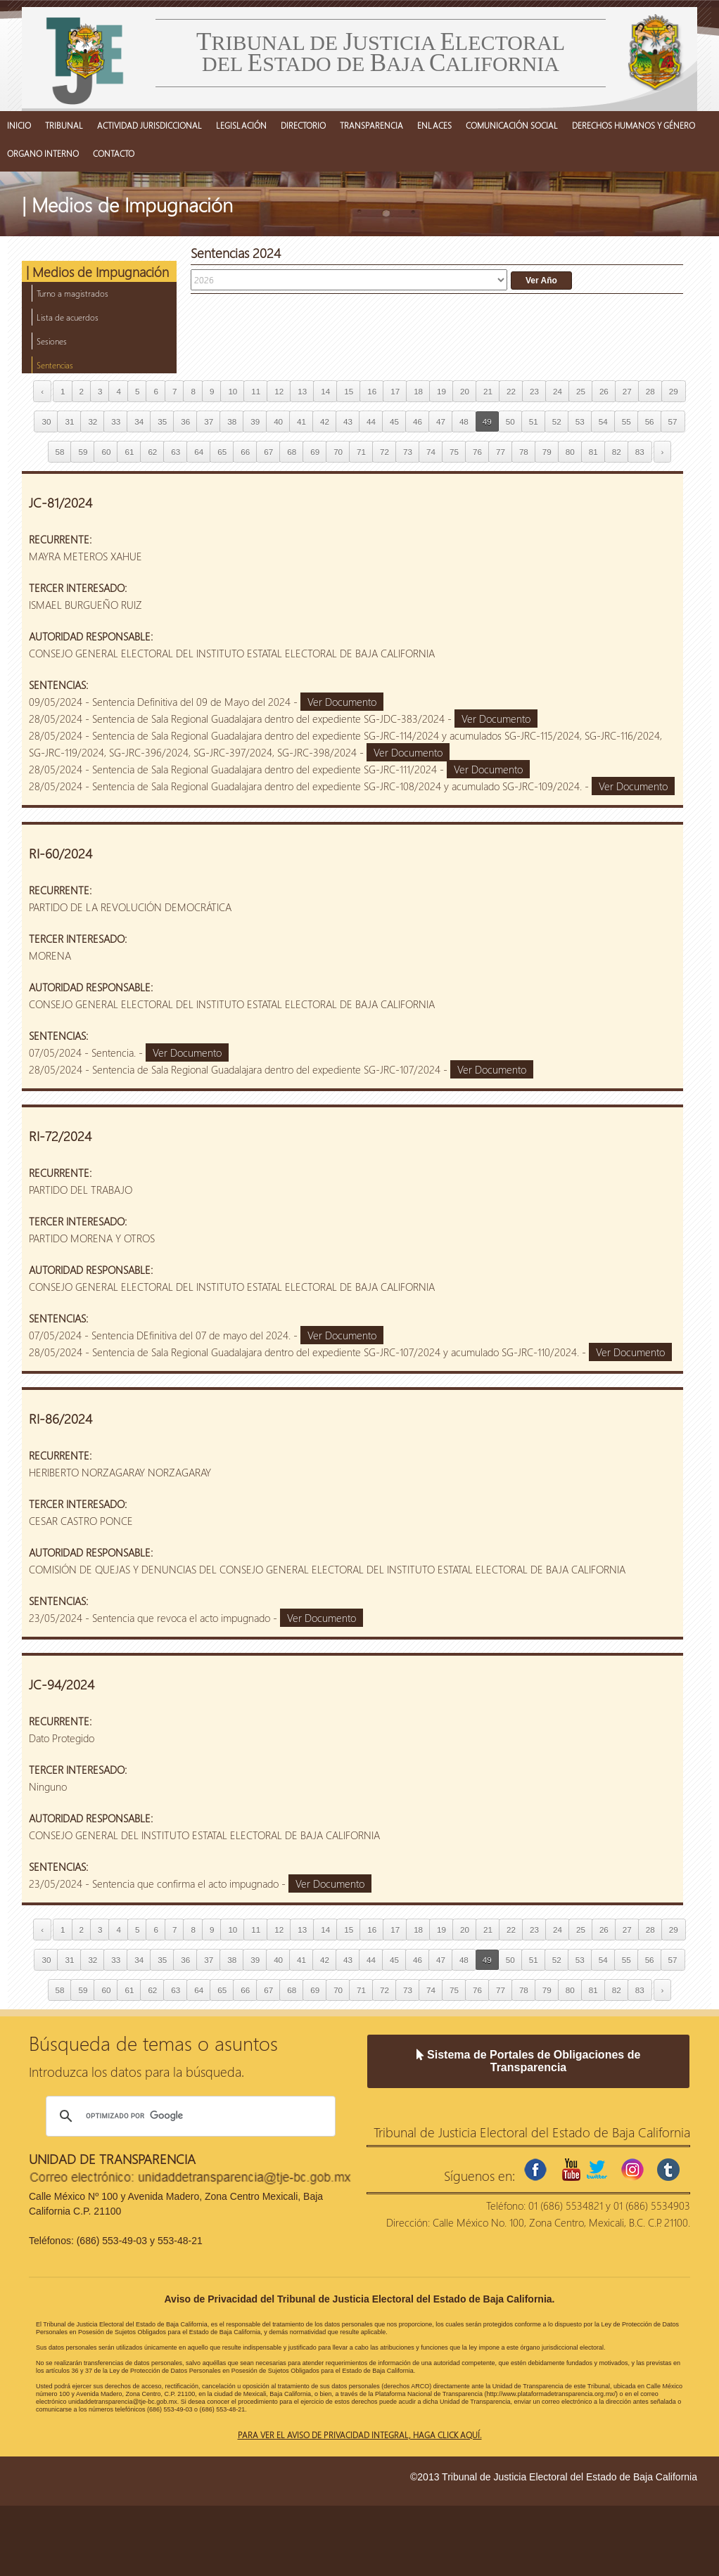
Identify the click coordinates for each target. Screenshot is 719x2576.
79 (547, 451)
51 (533, 421)
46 (417, 421)
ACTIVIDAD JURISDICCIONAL (149, 125)
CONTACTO (113, 153)
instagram (632, 2169)
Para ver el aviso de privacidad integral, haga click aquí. (360, 2434)
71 (361, 451)
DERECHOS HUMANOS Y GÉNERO (633, 125)
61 (129, 451)
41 (301, 421)
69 (314, 451)
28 (650, 391)
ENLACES (434, 125)
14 (325, 391)
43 (347, 421)
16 (371, 391)
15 (348, 391)
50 (510, 421)
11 (255, 391)
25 (580, 391)
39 (255, 421)
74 (430, 451)
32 (92, 421)
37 (208, 421)
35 (162, 421)
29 (673, 391)
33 (115, 421)
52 (556, 421)
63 (175, 451)
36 (185, 421)
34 (139, 421)
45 (394, 421)
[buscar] (188, 2116)
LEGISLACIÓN (241, 125)
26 (604, 391)
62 (152, 451)
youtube (571, 2169)
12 (279, 391)
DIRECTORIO (303, 125)
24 (557, 391)
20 (464, 391)
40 (278, 421)
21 (487, 391)
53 (580, 421)
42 (324, 421)
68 (291, 451)
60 (105, 451)
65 (222, 451)
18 (418, 391)
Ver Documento (341, 702)
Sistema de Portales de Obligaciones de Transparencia (528, 2061)
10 (232, 391)
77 (500, 451)
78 (523, 451)
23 (534, 391)
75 (454, 451)
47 (440, 421)
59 (82, 451)
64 (198, 451)
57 (672, 421)
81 (593, 451)
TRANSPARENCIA (371, 125)
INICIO (19, 125)
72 (384, 451)
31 (69, 421)
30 (46, 421)
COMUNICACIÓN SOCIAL (512, 125)
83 (639, 451)
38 (231, 421)
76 (477, 451)
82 (616, 451)
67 (268, 451)
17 (395, 391)
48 (464, 421)
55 (626, 421)
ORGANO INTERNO (43, 153)
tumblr (668, 2169)
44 (371, 421)
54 (603, 421)
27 (627, 391)
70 (338, 451)
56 (649, 421)
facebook (535, 2169)
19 (441, 391)
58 (60, 451)
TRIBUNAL (64, 125)
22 (511, 391)
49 (487, 421)
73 (407, 451)
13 (302, 391)
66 (245, 451)
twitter (596, 2169)
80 (570, 451)
